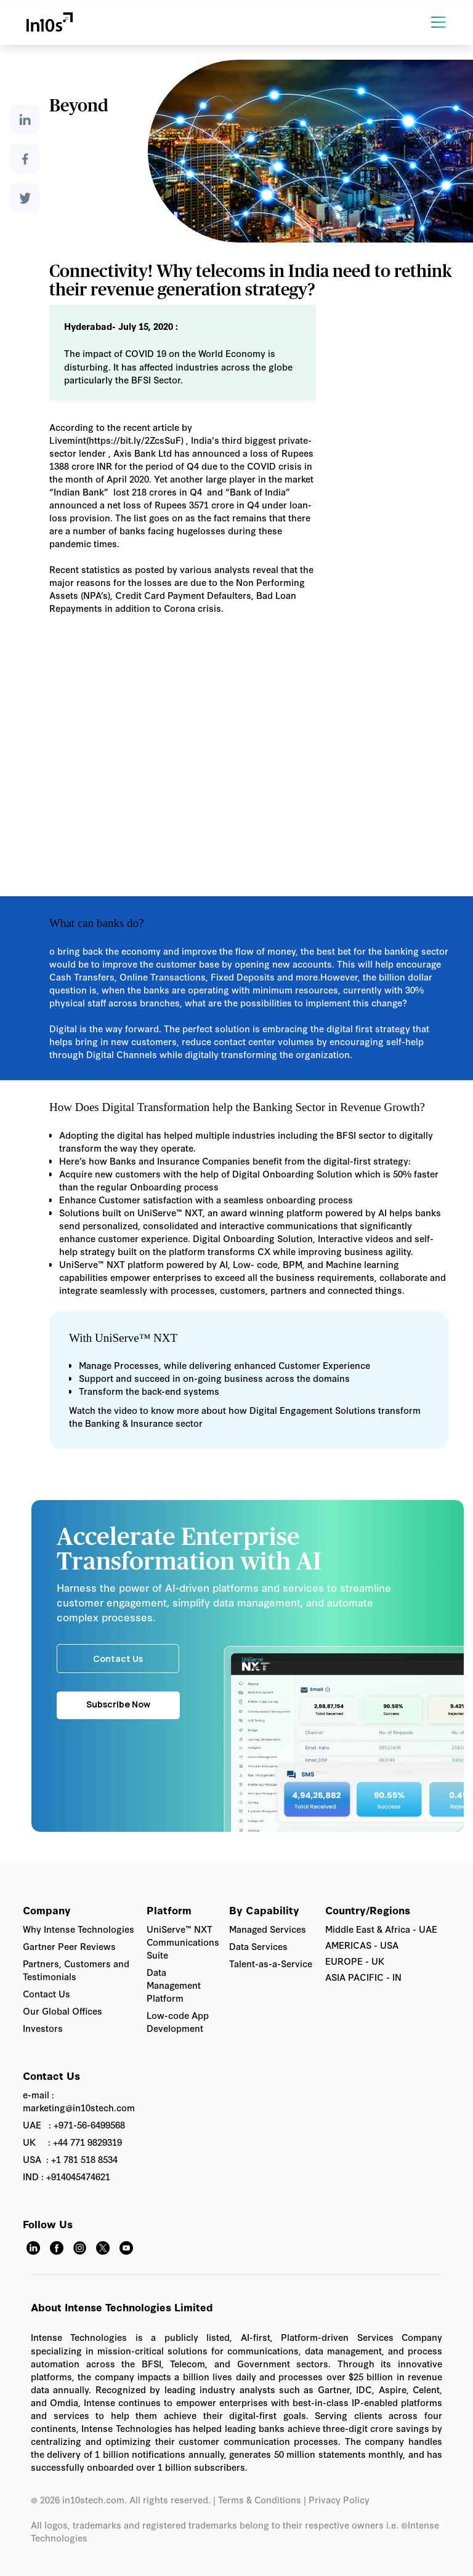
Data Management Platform (174, 1984)
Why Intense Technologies (78, 1928)
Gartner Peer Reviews (69, 1946)
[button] (448, 22)
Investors (43, 2027)
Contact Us (46, 1993)
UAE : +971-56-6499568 (74, 2124)
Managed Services (267, 1928)
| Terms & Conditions (257, 2499)
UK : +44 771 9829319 (72, 2141)
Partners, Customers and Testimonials (76, 1970)
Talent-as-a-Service (270, 1963)
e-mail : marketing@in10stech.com (79, 2101)
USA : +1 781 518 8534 (70, 2159)
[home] (49, 22)
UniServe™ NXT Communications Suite (183, 1941)
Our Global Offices (62, 2010)
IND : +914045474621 (66, 2176)
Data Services (258, 1946)
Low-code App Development (178, 2021)
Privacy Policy (340, 2499)
